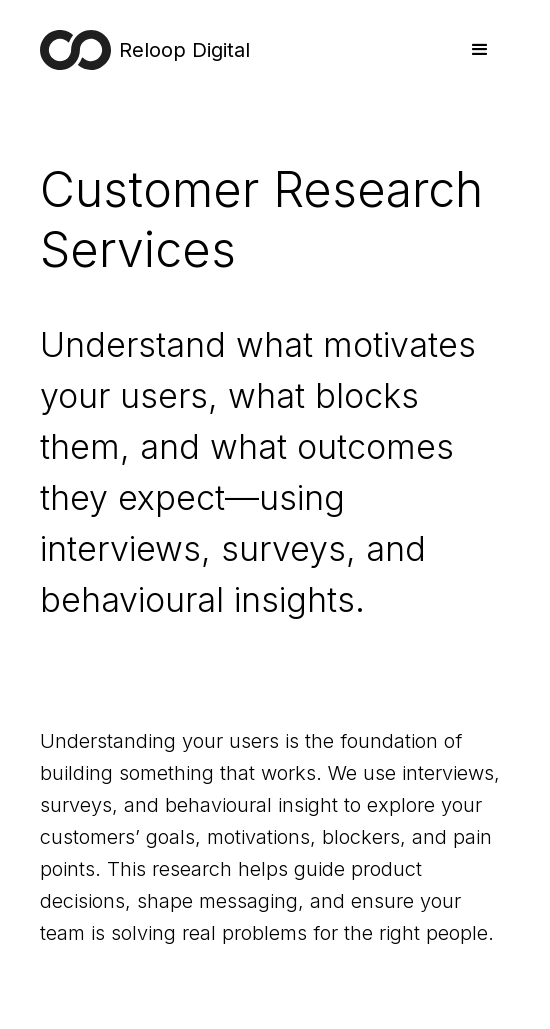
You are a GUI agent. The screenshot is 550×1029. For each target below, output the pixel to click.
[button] (480, 50)
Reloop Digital (184, 50)
